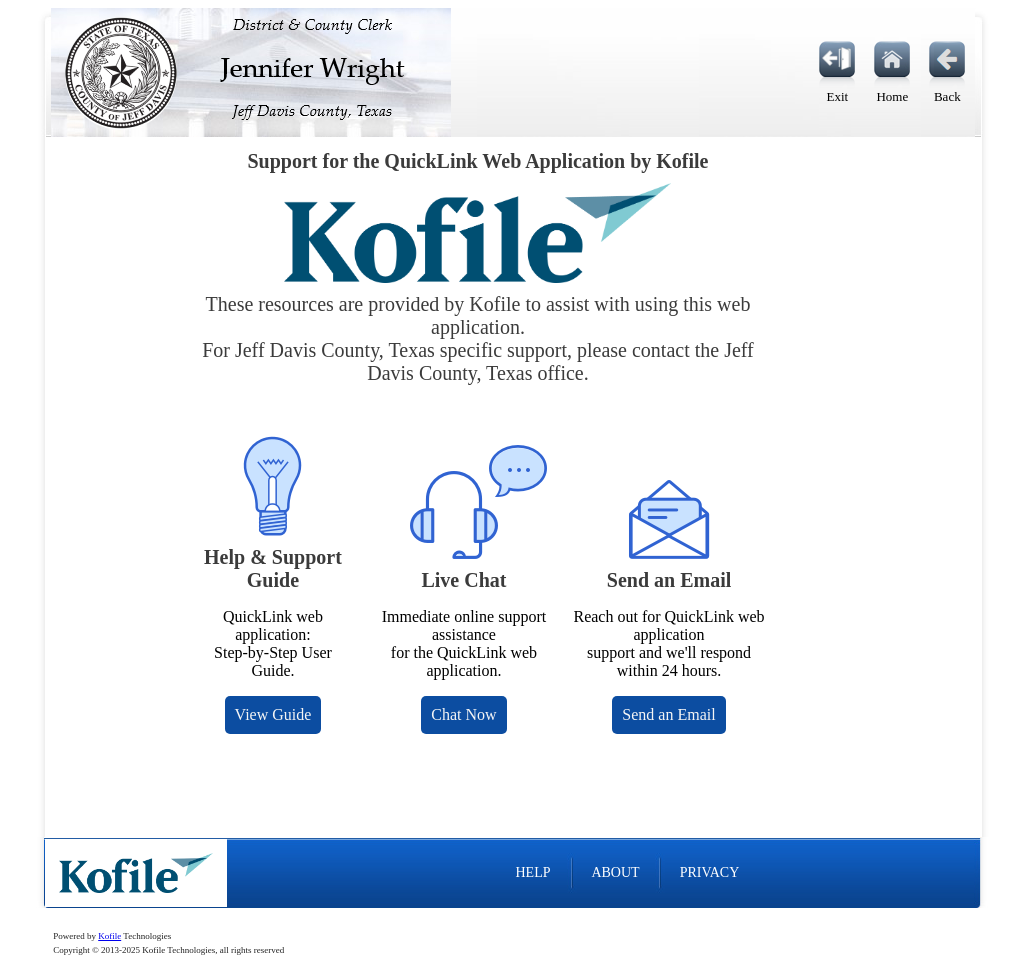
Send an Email (668, 714)
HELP (533, 872)
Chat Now (463, 714)
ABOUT (615, 872)
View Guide (273, 714)
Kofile (109, 936)
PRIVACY (710, 872)
